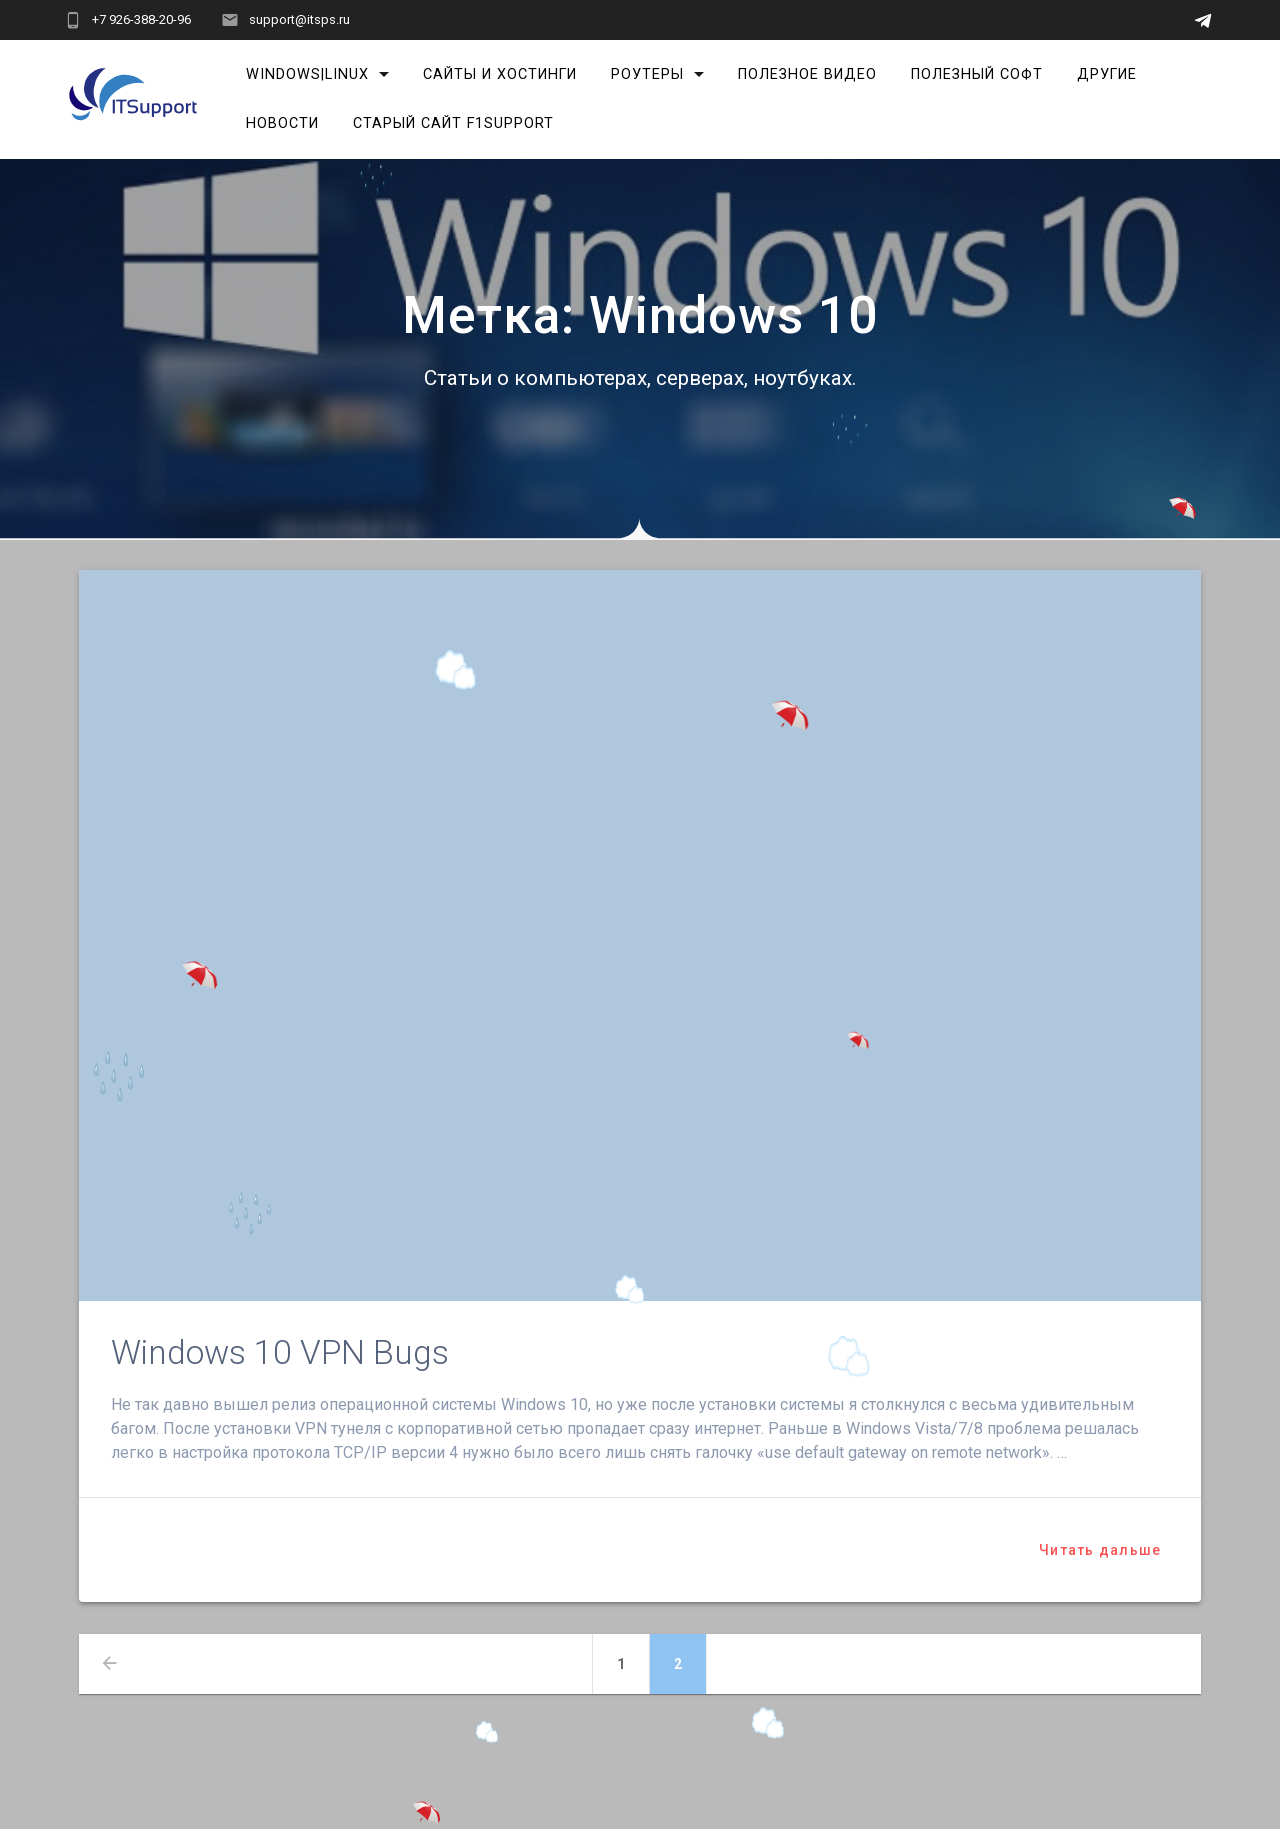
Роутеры (647, 74)
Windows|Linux (307, 74)
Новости (282, 123)
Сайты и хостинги (500, 74)
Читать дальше (1100, 1550)
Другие (1106, 74)
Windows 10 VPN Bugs (280, 1352)
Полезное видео (807, 74)
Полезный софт (977, 74)
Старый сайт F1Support (453, 123)
